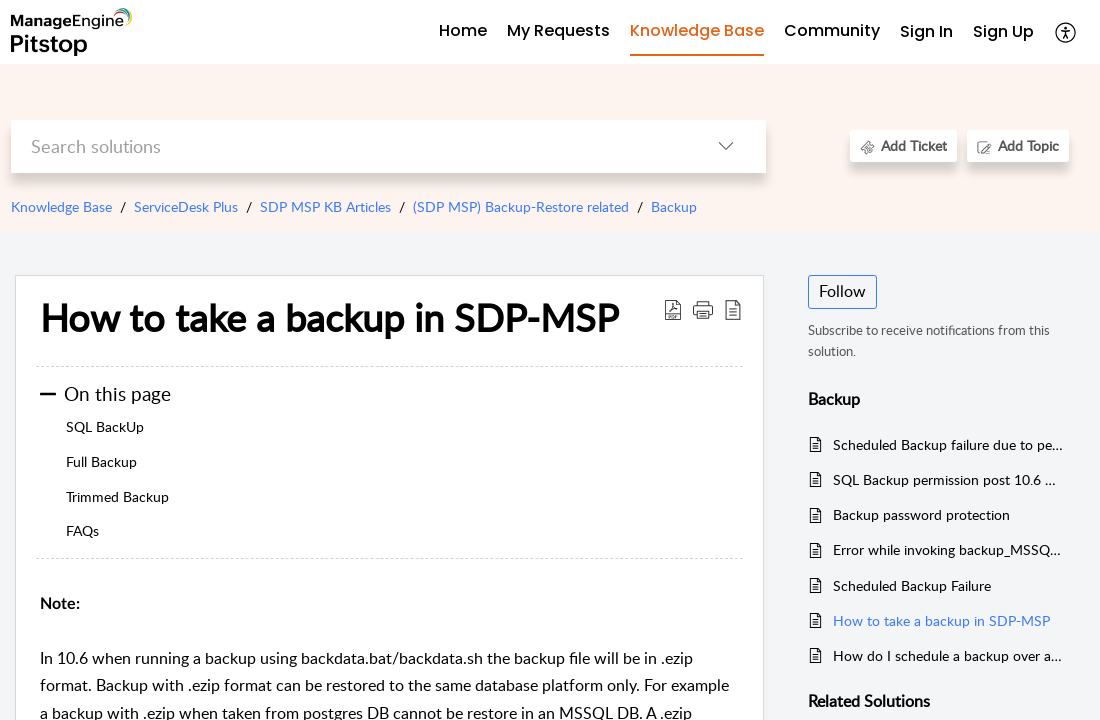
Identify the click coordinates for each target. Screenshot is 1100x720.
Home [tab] (463, 30)
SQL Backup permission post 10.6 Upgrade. (949, 479)
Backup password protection (921, 514)
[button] (1066, 32)
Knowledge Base (61, 206)
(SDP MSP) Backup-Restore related (521, 206)
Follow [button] (842, 291)
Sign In (926, 31)
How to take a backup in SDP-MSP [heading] (329, 318)
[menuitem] (926, 32)
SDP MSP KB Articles (325, 206)
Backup (674, 206)
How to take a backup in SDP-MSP (941, 620)
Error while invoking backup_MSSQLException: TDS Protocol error (949, 549)
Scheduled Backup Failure (912, 585)
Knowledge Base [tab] (697, 30)
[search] (348, 146)
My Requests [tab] (558, 30)
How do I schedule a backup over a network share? (949, 655)
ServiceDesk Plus (186, 206)
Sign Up (1003, 31)
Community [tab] (832, 30)
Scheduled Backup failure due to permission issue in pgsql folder (949, 444)
